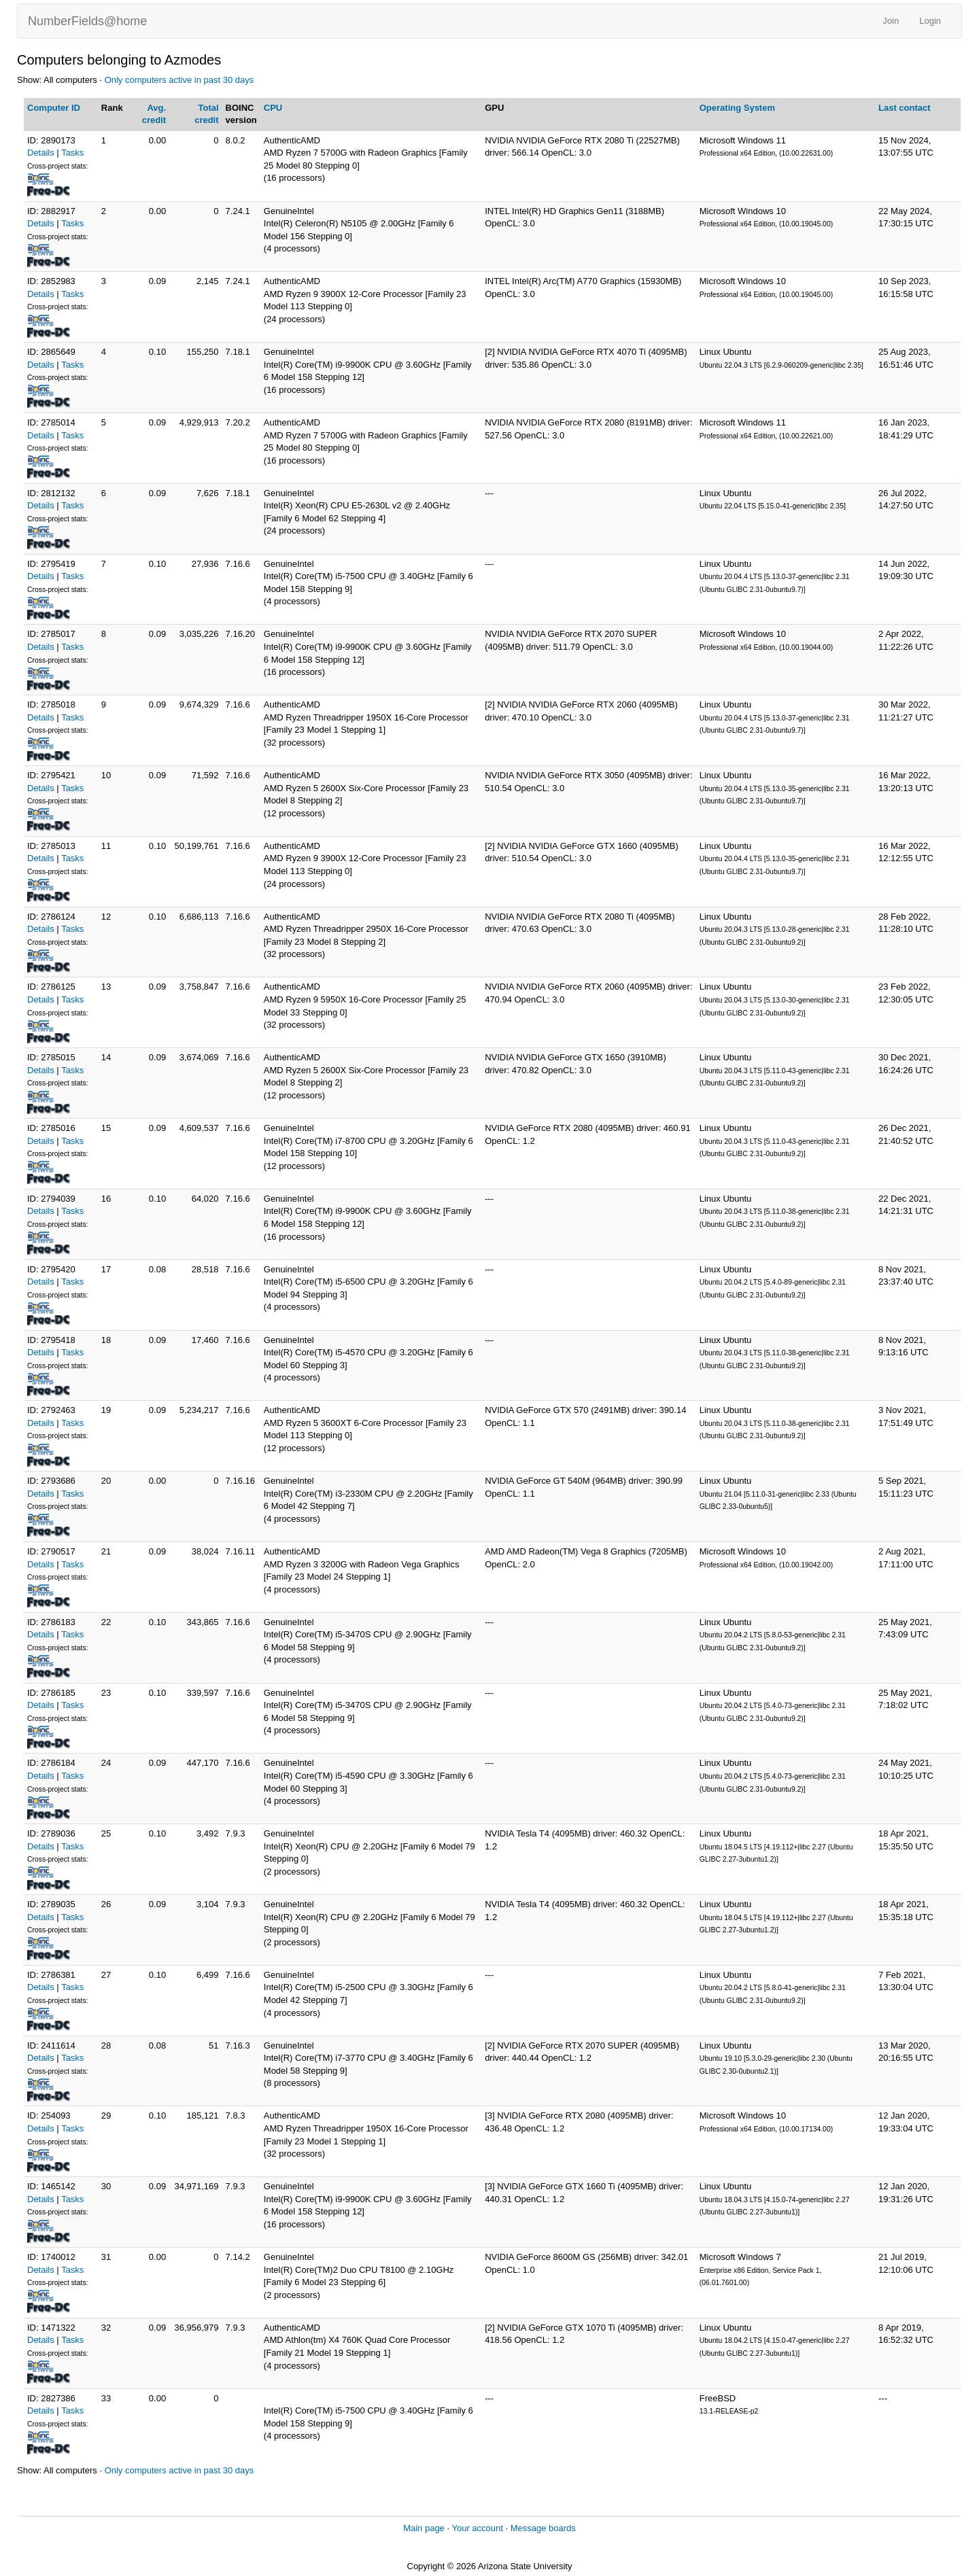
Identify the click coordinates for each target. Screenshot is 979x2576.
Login (930, 21)
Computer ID (53, 108)
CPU (273, 108)
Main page (424, 2528)
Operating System (737, 108)
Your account (476, 2528)
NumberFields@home (87, 21)
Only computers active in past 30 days (179, 80)
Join (890, 21)
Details (40, 152)
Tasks (72, 152)
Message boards (543, 2528)
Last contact (904, 108)
